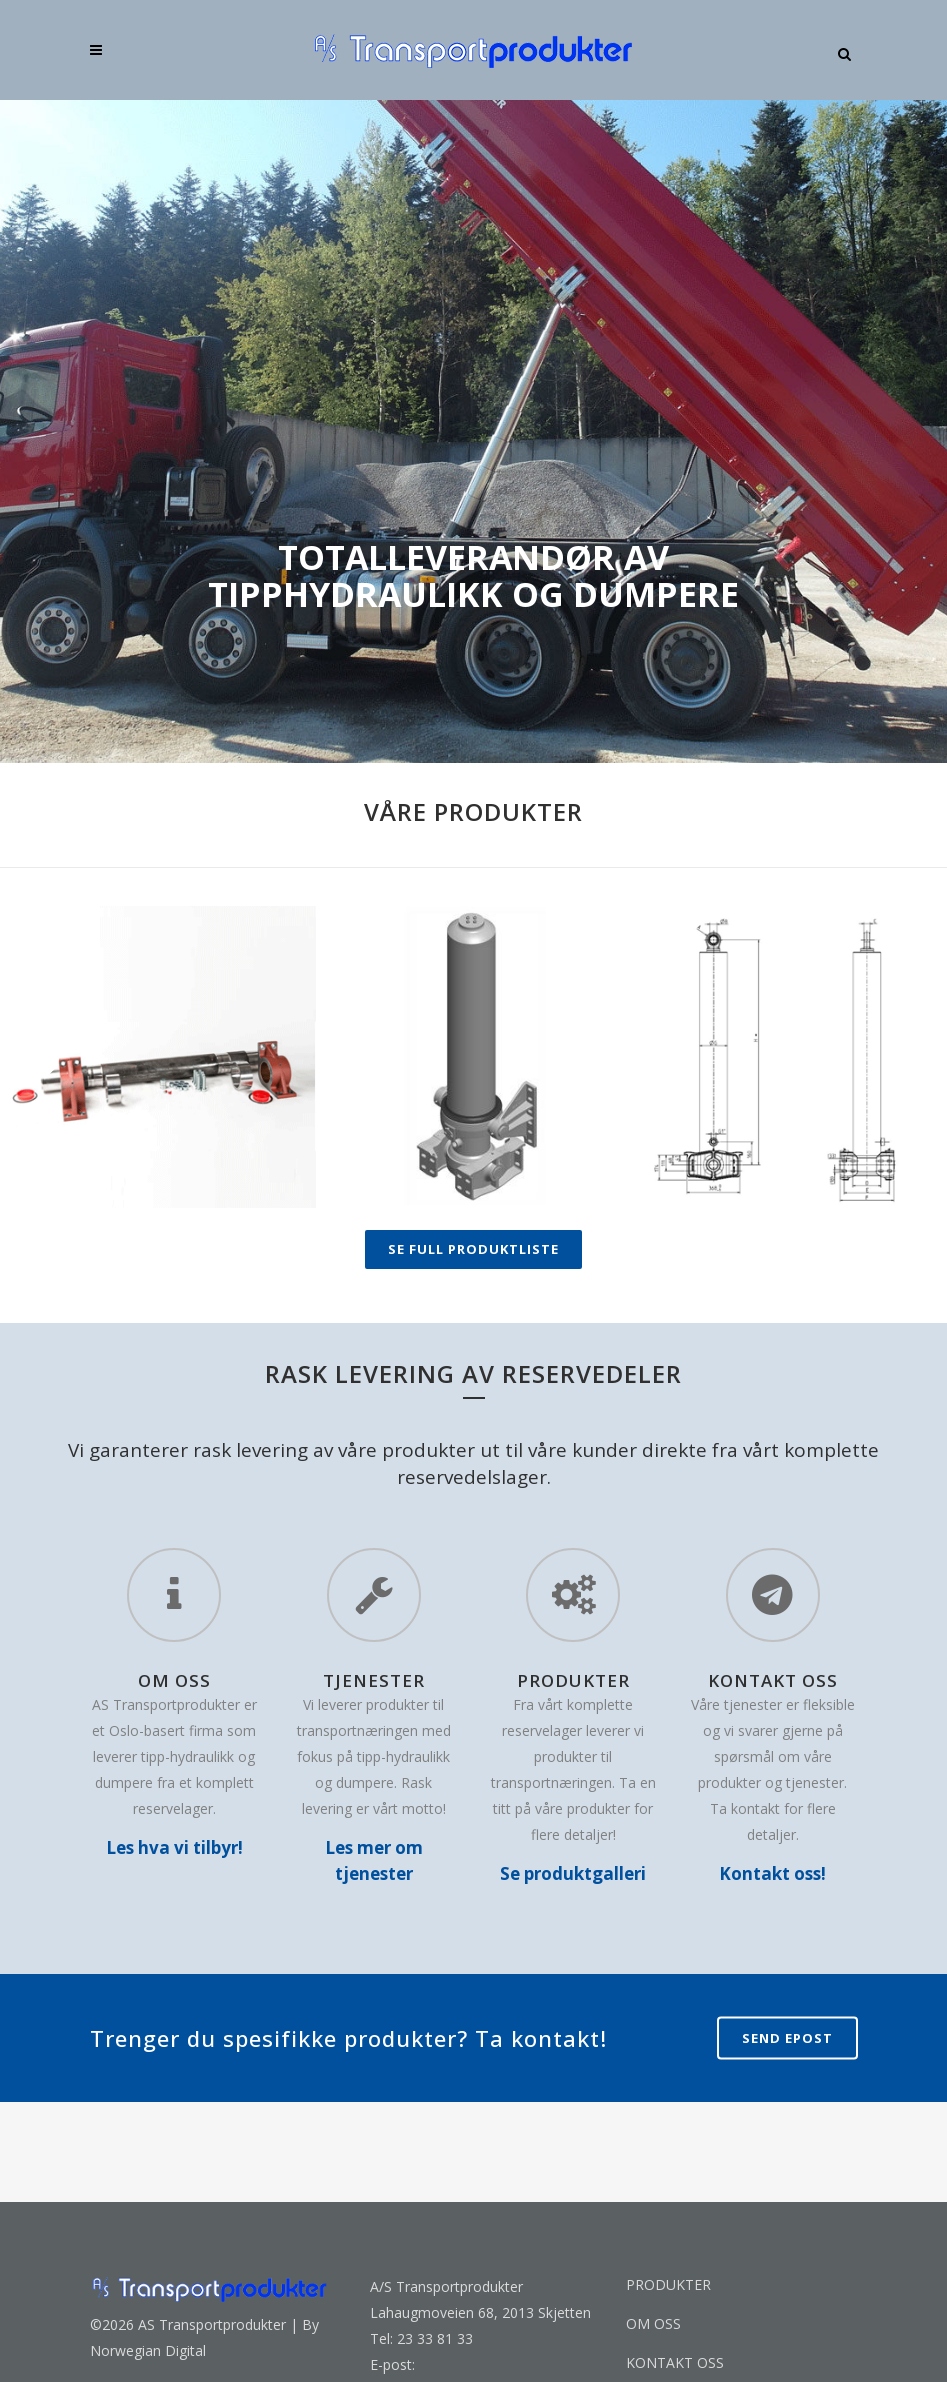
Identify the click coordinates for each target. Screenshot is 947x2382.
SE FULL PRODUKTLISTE (473, 1249)
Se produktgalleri (573, 1873)
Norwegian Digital (148, 2350)
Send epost (787, 2037)
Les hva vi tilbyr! (174, 1847)
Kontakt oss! (772, 1873)
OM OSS (653, 2323)
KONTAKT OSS (675, 2362)
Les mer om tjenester (374, 1860)
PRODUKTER (668, 2284)
